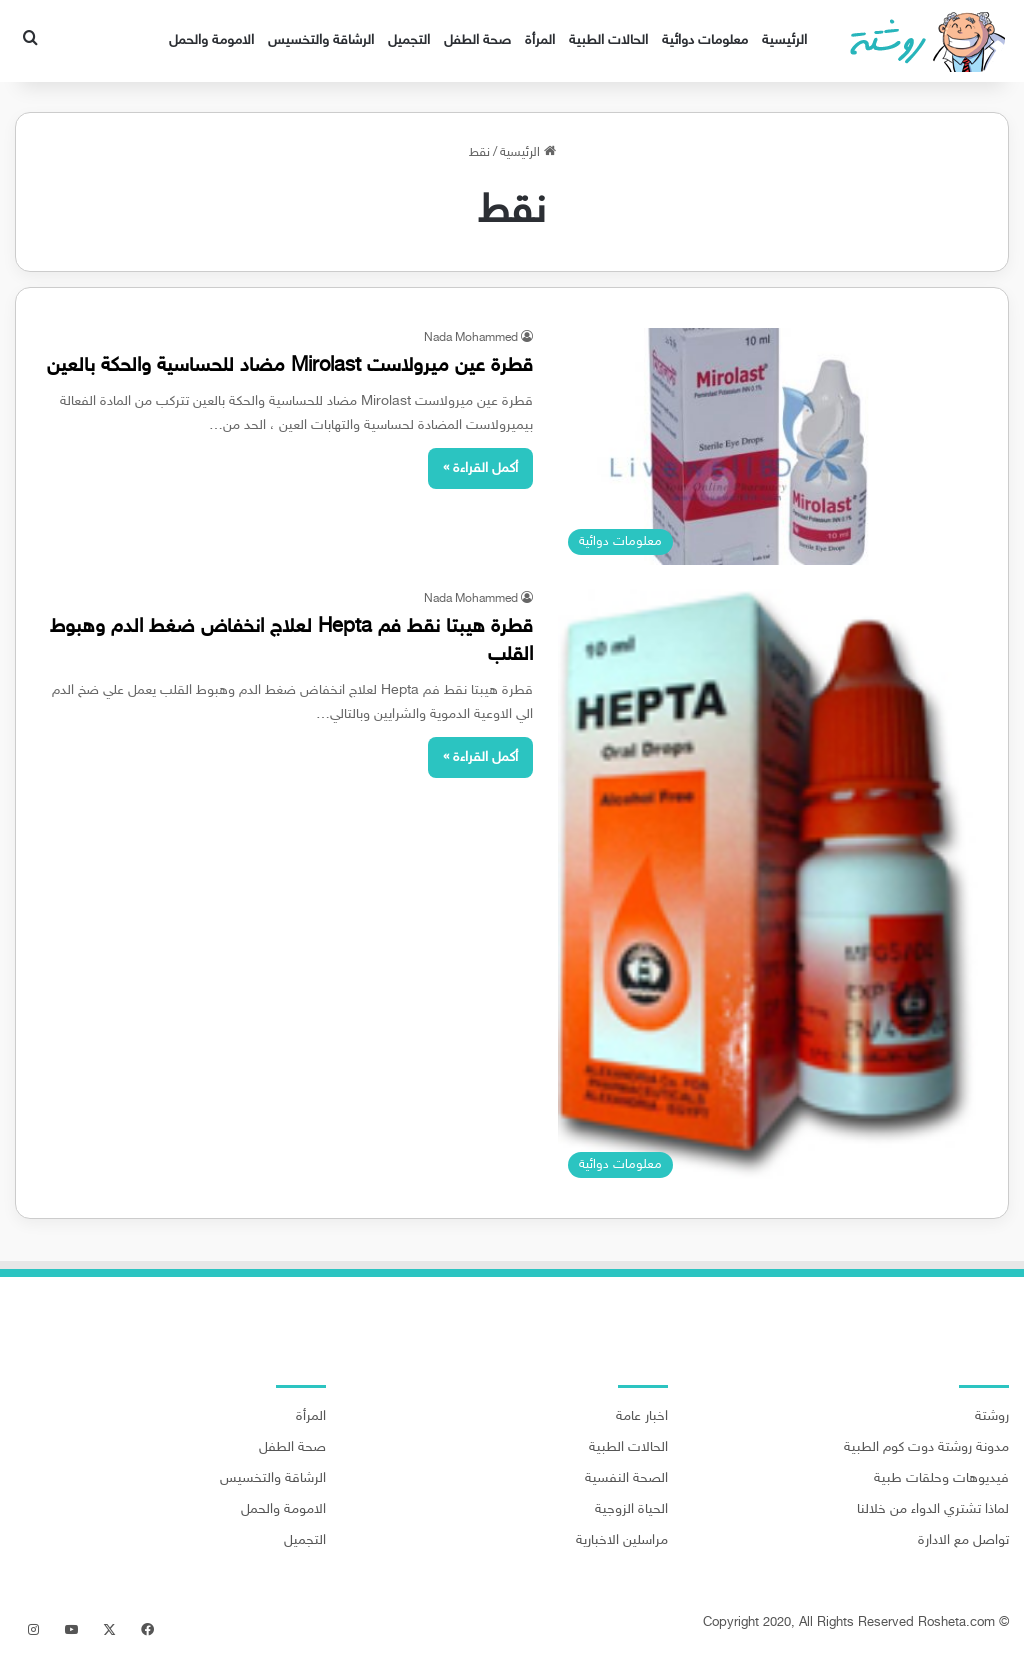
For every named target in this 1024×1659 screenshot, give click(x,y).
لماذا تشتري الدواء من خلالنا (933, 1510)
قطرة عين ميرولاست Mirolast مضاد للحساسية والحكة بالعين (290, 366)
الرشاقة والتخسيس (321, 40)
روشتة (992, 1417)
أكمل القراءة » (480, 468)
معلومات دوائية (705, 40)
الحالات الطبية (608, 40)
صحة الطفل (477, 40)
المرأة (540, 40)
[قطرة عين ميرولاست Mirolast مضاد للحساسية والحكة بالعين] (768, 446)
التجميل (409, 40)
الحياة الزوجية (631, 1510)
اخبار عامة (642, 1417)
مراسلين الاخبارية (622, 1541)
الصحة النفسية (626, 1479)
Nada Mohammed (471, 338)
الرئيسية (784, 40)
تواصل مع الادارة (963, 1541)
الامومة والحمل (211, 40)
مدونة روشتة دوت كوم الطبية (926, 1448)
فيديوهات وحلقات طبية (941, 1479)
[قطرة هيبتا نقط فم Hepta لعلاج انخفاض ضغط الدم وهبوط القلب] (768, 888)
